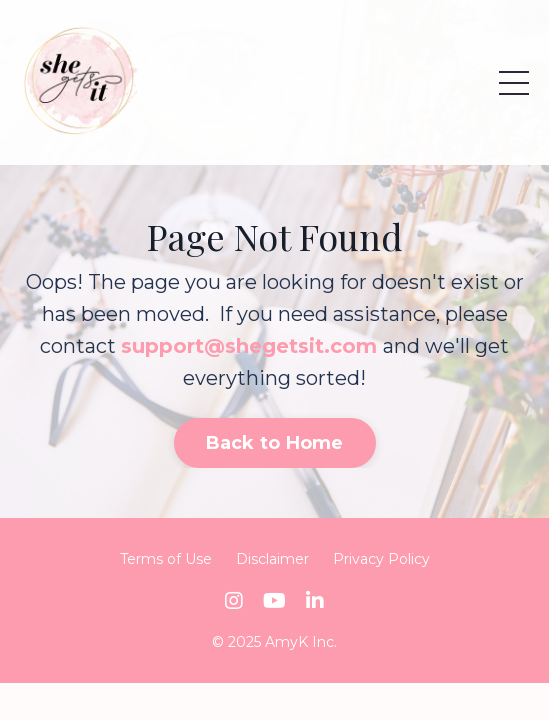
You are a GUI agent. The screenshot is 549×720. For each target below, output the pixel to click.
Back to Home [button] (275, 443)
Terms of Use (166, 559)
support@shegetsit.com (249, 346)
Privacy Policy (381, 559)
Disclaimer (272, 559)
